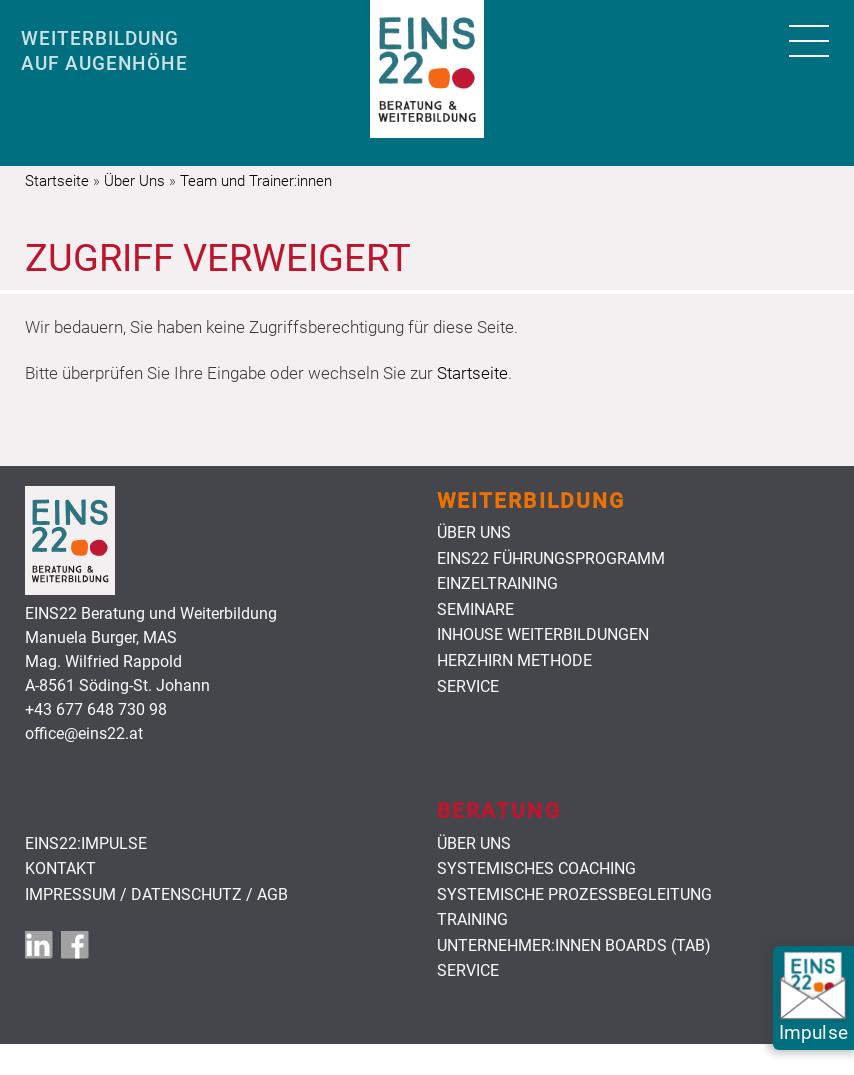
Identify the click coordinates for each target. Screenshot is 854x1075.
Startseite (57, 181)
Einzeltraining (497, 584)
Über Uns (134, 181)
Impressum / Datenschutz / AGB (156, 895)
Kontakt (60, 869)
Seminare (475, 610)
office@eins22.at (84, 733)
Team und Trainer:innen (256, 181)
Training (472, 920)
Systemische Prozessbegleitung (574, 895)
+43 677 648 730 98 (96, 709)
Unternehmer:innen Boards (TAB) (574, 946)
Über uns (474, 533)
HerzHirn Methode (514, 661)
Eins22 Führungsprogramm (551, 559)
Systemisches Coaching (536, 869)
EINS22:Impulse (86, 844)
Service (468, 687)
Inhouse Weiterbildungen (543, 635)
